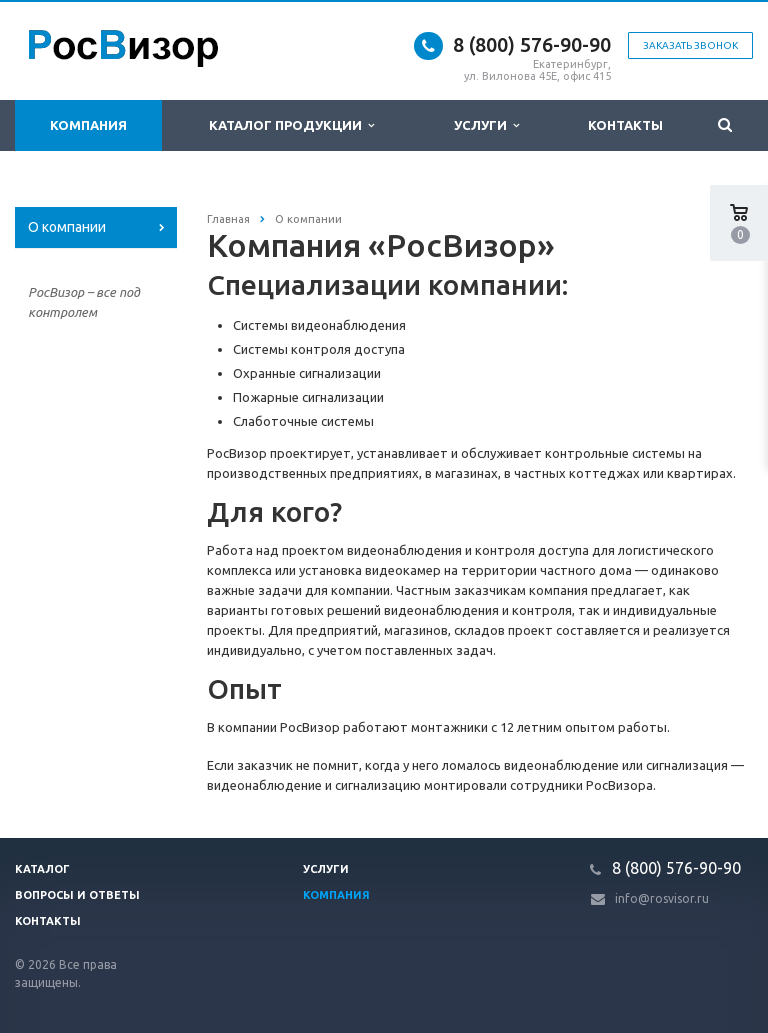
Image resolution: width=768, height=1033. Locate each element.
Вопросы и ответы (77, 895)
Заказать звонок (690, 45)
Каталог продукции (291, 125)
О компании (67, 227)
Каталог (42, 869)
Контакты (625, 125)
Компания (88, 125)
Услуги (486, 125)
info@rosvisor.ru (662, 898)
